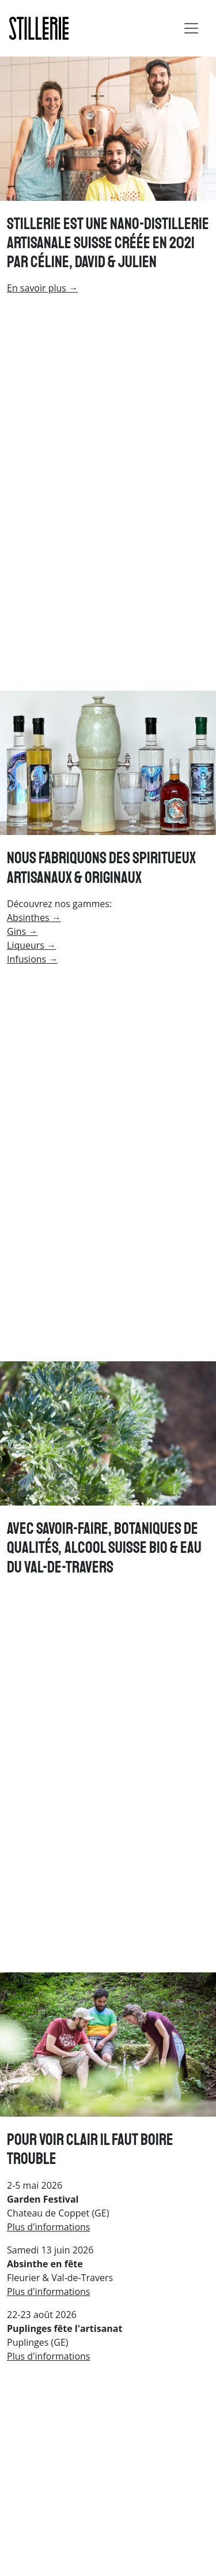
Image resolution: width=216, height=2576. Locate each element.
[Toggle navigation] (191, 28)
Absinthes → (34, 917)
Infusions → (32, 959)
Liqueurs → (31, 945)
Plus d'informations (48, 2227)
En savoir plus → (42, 288)
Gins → (22, 931)
